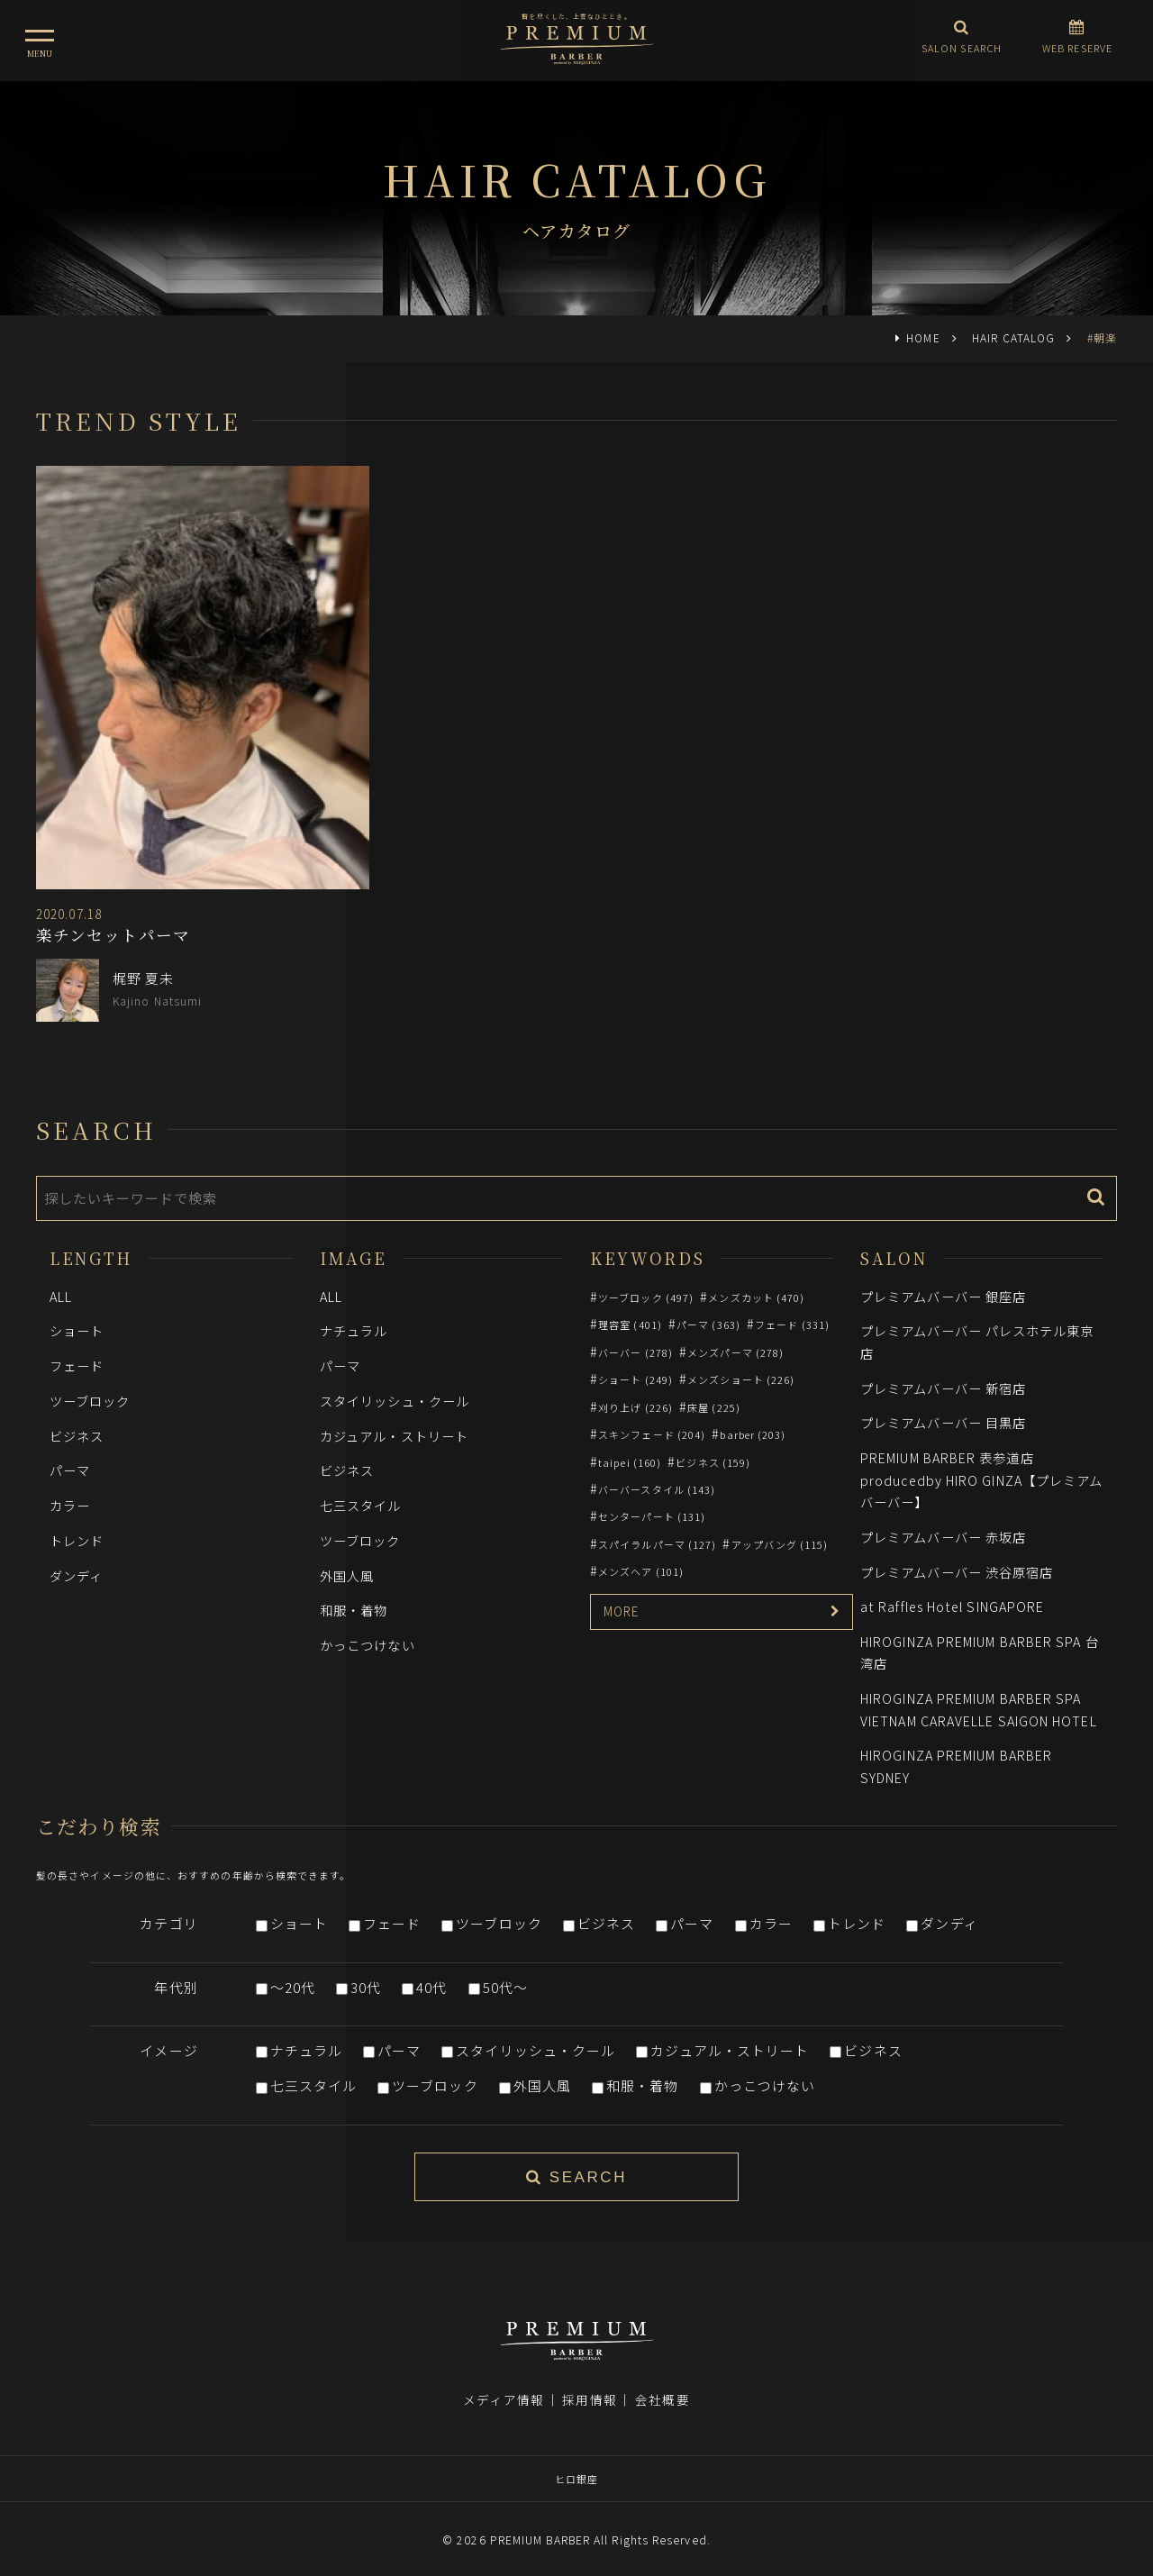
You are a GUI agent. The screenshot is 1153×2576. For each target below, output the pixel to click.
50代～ (505, 1987)
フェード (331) (792, 1324)
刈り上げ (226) (635, 1407)
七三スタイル (361, 1505)
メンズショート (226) (740, 1379)
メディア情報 (503, 2388)
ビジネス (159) (713, 1462)
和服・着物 (353, 1609)
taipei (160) (629, 1462)
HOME (923, 337)
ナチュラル (353, 1330)
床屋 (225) (713, 1407)
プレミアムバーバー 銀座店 (943, 1296)
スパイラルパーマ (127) (657, 1544)
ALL (61, 1296)
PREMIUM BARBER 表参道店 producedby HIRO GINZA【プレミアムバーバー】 (981, 1479)
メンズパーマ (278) (735, 1352)
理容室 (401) (630, 1324)
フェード (77, 1365)
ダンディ (76, 1575)
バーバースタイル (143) (656, 1489)
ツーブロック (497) (646, 1297)
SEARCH (576, 2177)
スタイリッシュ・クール (394, 1400)
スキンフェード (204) (651, 1434)
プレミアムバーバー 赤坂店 (943, 1536)
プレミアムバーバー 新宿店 (943, 1388)
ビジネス (77, 1435)
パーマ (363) (708, 1324)
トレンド (77, 1540)
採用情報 (589, 2388)
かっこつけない (367, 1644)
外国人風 (347, 1575)
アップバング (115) (780, 1544)
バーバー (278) (635, 1352)
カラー (70, 1505)
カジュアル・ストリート (394, 1435)
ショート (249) (635, 1379)
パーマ (70, 1470)
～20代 (292, 1987)
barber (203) (752, 1434)
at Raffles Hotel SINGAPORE (952, 1606)
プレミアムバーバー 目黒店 (943, 1422)
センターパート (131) (651, 1516)
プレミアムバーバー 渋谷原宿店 (956, 1571)
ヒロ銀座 (576, 2467)
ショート (77, 1330)
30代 (365, 1987)
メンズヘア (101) (641, 1571)
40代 (431, 1987)
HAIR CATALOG (1013, 337)
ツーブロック (90, 1400)
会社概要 (662, 2388)
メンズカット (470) (756, 1297)
